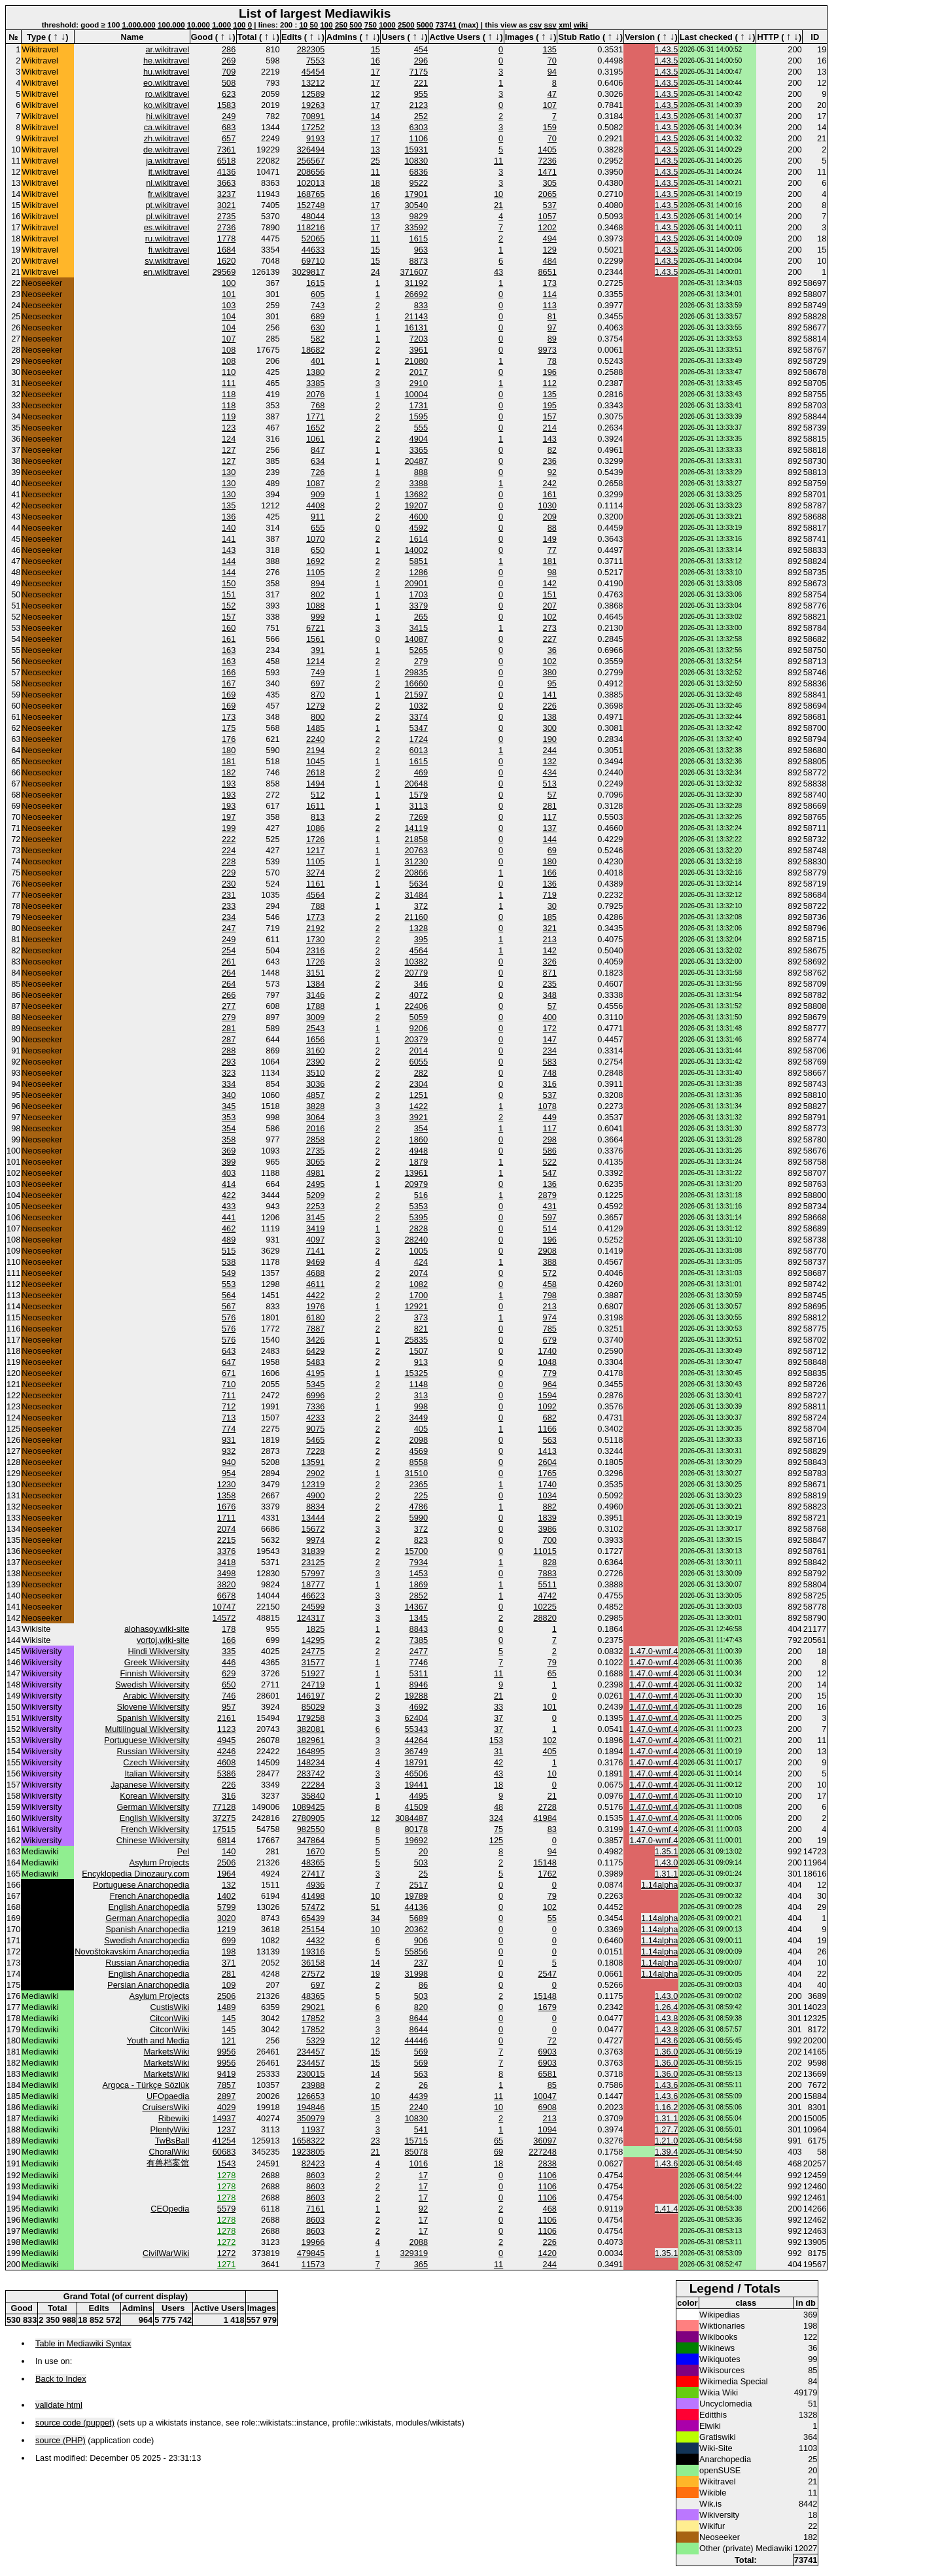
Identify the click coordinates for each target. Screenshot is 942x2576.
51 (375, 1907)
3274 (315, 872)
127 (229, 450)
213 (550, 939)
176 (229, 739)
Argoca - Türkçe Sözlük (146, 2085)
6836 (419, 172)
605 (317, 294)
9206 (419, 1028)
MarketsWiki (167, 2051)
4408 (315, 505)
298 (550, 1139)
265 (421, 617)
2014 (419, 1050)
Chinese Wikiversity (153, 1840)
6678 (226, 1595)
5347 (419, 728)
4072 (419, 995)
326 (550, 961)
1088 (315, 605)
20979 (416, 1184)
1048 (547, 1362)
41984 (545, 1818)
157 (550, 416)
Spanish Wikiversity (152, 1718)
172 (550, 1028)
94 (552, 72)
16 (375, 60)
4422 (315, 1295)
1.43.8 (666, 2018)
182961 (311, 1740)
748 (550, 1073)
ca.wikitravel (167, 127)
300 (550, 728)
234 (229, 917)
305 (550, 183)
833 (421, 305)
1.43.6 (666, 2040)
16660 (416, 683)
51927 (313, 1673)
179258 (311, 1718)
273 (550, 628)
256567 (311, 161)
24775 (313, 1651)
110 (229, 372)
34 (375, 1918)
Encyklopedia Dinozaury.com (135, 1874)
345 (229, 1106)
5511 (547, 1584)
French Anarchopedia (150, 1896)
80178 (416, 1829)
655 (317, 528)
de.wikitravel (166, 149)
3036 (315, 1084)
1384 (315, 984)
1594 (547, 1395)
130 (229, 472)
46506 (416, 1773)
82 (552, 450)
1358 (226, 1495)
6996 (315, 1395)
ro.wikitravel (167, 94)
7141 (315, 1251)
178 (229, 1629)
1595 (419, 416)
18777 (313, 1584)
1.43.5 (666, 49)
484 (550, 261)
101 (229, 294)
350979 (311, 2118)
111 (229, 383)
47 (552, 94)
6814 (226, 1840)
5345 (315, 1384)
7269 (419, 817)
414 (229, 1184)
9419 (226, 2074)
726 (317, 472)
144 (229, 561)
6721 (315, 628)
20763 (416, 850)
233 (229, 906)
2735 (226, 216)
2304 (419, 1084)
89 (552, 339)
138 (550, 717)
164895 (311, 1751)
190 (550, 739)
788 (317, 906)
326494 (311, 149)
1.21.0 (666, 2140)
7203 (419, 339)
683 (229, 127)
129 (550, 250)
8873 (419, 261)
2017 (419, 372)
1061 (315, 439)
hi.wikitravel (167, 116)
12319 (313, 1484)
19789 (416, 1896)
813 (317, 817)
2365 (419, 1484)
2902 (315, 1473)
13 (375, 127)
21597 (416, 694)
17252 (313, 127)
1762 (547, 1874)
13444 (313, 1518)
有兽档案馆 (168, 2163)
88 (552, 528)
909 (317, 494)
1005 (419, 1251)
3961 (419, 350)
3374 (419, 717)
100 (239, 25)
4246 (226, 1751)
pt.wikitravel (167, 205)
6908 (547, 2107)
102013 (311, 183)
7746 (419, 1662)
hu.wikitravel (166, 72)
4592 (419, 528)
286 (229, 49)
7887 (315, 1328)
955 (421, 94)
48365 (313, 1862)
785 (550, 1328)
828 (550, 1562)
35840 (313, 1796)
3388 (419, 483)
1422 (419, 1106)
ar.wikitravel (167, 49)
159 (550, 127)
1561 (315, 639)
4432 (315, 1940)
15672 (313, 1529)
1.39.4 (666, 2152)
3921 (419, 1117)
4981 (315, 1173)
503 (421, 1862)
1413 (547, 1451)
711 (229, 1395)
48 (498, 1807)
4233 (315, 1417)
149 (550, 539)
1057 (547, 216)
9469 (315, 1262)
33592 (416, 227)
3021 (226, 205)
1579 (419, 795)
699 (229, 1940)
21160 (416, 917)
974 (550, 1317)
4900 (315, 1495)
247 (229, 928)
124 (229, 439)
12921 (416, 1306)
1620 (226, 261)
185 (550, 917)
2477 (419, 1651)
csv (535, 25)
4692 (419, 1707)
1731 (419, 405)
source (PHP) (60, 2440)
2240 (315, 739)
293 (229, 1062)
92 (552, 472)
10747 (224, 1607)
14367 (416, 1607)
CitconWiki (169, 2018)
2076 (315, 394)
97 (552, 327)
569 (421, 2051)
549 (229, 1273)
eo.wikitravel (166, 83)
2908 (547, 1251)
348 (550, 995)
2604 (547, 1462)
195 (550, 405)
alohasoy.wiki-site (156, 1629)
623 (229, 94)
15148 (545, 1862)
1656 (315, 1039)
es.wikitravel (167, 227)
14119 (416, 828)
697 (317, 683)
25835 (416, 1340)
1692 (315, 561)
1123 (226, 1729)
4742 (547, 1595)
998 (421, 1406)
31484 (416, 895)
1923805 (308, 2152)
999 (317, 617)
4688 (315, 1273)
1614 (419, 539)
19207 (416, 505)
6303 (419, 127)
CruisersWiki (166, 2107)
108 (229, 350)
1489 (226, 2007)
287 (229, 1039)
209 (550, 516)
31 (498, 1751)
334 (229, 1084)
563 (550, 1440)
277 (229, 1006)
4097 (315, 1239)
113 (550, 305)
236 (550, 461)
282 (421, 1073)
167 (229, 683)
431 (550, 1206)
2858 (315, 1139)
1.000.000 (139, 25)
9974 (315, 1540)
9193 (315, 138)
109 (229, 1985)
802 (317, 594)
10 (303, 25)
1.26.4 (666, 2007)
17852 (313, 2018)
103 (229, 305)
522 (550, 1162)
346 (421, 984)
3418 (226, 1562)
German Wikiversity (152, 1807)
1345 (419, 1618)
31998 (416, 1974)
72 (552, 2040)
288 (229, 1050)
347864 (311, 1840)
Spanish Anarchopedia (147, 1929)
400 (550, 1017)
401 (317, 361)
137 (550, 828)
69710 (313, 261)
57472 (313, 1907)
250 (341, 25)
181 (550, 561)
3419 (315, 1228)
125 (496, 1840)
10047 (545, 2096)
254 (229, 950)
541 (421, 2129)
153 (496, 1740)
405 (421, 1429)
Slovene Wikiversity (152, 1707)
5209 (315, 1195)
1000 (387, 25)
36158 (313, 1962)
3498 (226, 1573)
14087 (416, 639)
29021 (313, 2007)
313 (421, 1395)
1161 (315, 884)
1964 (226, 1874)
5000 (425, 25)
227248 (543, 2152)
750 (370, 25)
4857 (315, 1095)
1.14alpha (659, 1885)
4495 (419, 1796)
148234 (311, 1762)
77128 (224, 1807)
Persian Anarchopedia (148, 1985)
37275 (224, 1818)
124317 (311, 1618)
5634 (419, 884)
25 (375, 161)
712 (229, 1406)
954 (229, 1473)
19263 (313, 105)
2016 (315, 1128)
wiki (581, 25)
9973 (547, 350)
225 (421, 1495)
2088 (419, 2242)
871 (550, 973)
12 (375, 94)
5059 (419, 1017)
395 (421, 939)
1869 (419, 1584)
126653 (311, 2096)
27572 (313, 1974)
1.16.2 (666, 2107)
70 (552, 60)
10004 (416, 394)
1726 (315, 839)
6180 (315, 1317)
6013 (419, 750)
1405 (547, 149)
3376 (226, 1551)
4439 (419, 2096)
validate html (58, 2405)
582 (317, 339)
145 (229, 2018)
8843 (419, 1629)
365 (421, 2264)
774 (229, 1429)
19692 (416, 1840)
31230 (416, 861)
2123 (419, 105)
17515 (224, 1829)
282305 (311, 49)
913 (421, 1362)
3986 (547, 1529)
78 (552, 361)
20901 (416, 583)
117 (550, 817)
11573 (313, 2264)
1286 (419, 572)
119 (229, 416)
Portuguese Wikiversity (146, 1740)
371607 (414, 272)
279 (421, 661)
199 (229, 828)
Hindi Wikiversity (158, 1651)
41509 (416, 1807)
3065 (315, 1162)
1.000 (221, 25)
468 (550, 2209)
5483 (315, 1362)
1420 (547, 2253)
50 (313, 25)
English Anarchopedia (149, 1907)
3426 (315, 1340)
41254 (224, 2140)
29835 (416, 672)
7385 (419, 1640)
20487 (416, 461)
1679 (547, 2007)
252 (421, 116)
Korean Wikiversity (154, 1796)
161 (550, 494)
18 (375, 183)
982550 (311, 1829)
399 (229, 1162)
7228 (315, 1451)
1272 (226, 2242)
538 (229, 1262)
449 (550, 1117)
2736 (226, 227)
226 (550, 706)
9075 (315, 1429)
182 (229, 772)
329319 (414, 2253)
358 (229, 1139)
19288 (416, 1696)
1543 (226, 2163)
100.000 (171, 25)
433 (229, 1206)
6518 (226, 161)
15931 (416, 149)
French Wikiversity (155, 1829)
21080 (416, 361)
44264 (416, 1740)
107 (550, 105)
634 (317, 461)
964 (550, 1384)
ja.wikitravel (167, 161)
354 (229, 1128)
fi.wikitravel (169, 250)
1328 (419, 928)
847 (317, 450)
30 (552, 906)
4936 (315, 1885)
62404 (416, 1718)
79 (552, 1662)
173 (550, 283)
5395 (419, 1217)
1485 (315, 728)
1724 (419, 739)
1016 (419, 2163)
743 (317, 305)
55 (552, 1918)
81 (552, 316)
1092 (547, 1406)
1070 (315, 539)
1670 (315, 1851)
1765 (547, 1473)
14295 (313, 1640)
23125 (313, 1562)
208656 (311, 172)
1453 (419, 1573)
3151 (315, 973)
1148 (419, 1384)
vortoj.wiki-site (163, 1640)
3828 (315, 1106)
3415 (419, 628)
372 (421, 906)
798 (550, 1295)
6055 (419, 1062)
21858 (416, 839)
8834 (315, 1506)
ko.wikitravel (167, 105)
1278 (226, 2175)
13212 (313, 83)
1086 (315, 828)
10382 (416, 961)
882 (550, 1506)
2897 (226, 2096)
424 (421, 1262)
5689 (419, 1918)
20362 (416, 1929)
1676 (226, 1506)
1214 (315, 661)
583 (550, 1062)
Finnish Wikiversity (154, 1673)
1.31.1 (666, 1874)
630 (317, 327)
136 (229, 516)
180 (229, 750)
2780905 (308, 1818)
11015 (545, 1551)
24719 (313, 1684)
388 (550, 1262)
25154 (313, 1929)
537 (550, 205)
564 (229, 1295)
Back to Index (60, 2379)
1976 (315, 1306)
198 (229, 1951)
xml (565, 25)
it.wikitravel (169, 172)
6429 (315, 1351)
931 (229, 1440)
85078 (416, 2152)
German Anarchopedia (147, 1918)
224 (229, 850)
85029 (313, 1707)
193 (229, 783)
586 (550, 1151)
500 (355, 25)
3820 (226, 1584)
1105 (315, 572)
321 (550, 928)
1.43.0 (666, 1862)
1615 (419, 238)
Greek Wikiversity (157, 1662)
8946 (419, 1684)
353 (229, 1117)
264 (229, 973)
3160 (315, 1050)
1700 (419, 1295)
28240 (416, 1239)
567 (229, 1306)
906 (421, 1940)
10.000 (198, 25)
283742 (311, 1773)
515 (229, 1251)
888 (421, 472)
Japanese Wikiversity (150, 1785)
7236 (547, 161)
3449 (419, 1417)
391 (317, 650)
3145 (315, 1217)
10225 (545, 1607)
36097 (545, 2140)
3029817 (308, 272)
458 (550, 1284)
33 (498, 1707)
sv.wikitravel (167, 261)
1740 (547, 1351)
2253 (315, 1206)
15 (375, 49)
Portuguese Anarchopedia (141, 1885)
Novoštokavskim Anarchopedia (132, 1951)
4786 (419, 1506)
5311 (419, 1673)
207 (550, 605)
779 (550, 1373)
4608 (226, 1762)
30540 (416, 205)
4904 (419, 439)
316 (550, 1084)
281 (550, 806)
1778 (226, 238)
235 (550, 984)
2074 (419, 1273)
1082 (419, 1284)
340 (229, 1095)
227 (550, 639)
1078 (547, 1106)
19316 (313, 1951)
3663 (226, 183)
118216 (311, 227)
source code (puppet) (74, 2422)
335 (229, 1651)
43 (498, 272)
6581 (547, 2074)
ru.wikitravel (167, 238)
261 (229, 961)
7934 (419, 1562)
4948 (419, 1151)
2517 (419, 1885)
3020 (226, 1918)
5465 (315, 1440)
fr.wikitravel (168, 194)
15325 (416, 1373)
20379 (416, 1039)
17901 (416, 194)
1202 (547, 227)
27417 (313, 1874)
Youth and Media (158, 2040)
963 (421, 250)
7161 (315, 2209)
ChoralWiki (168, 2152)
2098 (419, 1440)
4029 (226, 2107)
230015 (311, 2074)
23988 (313, 2085)
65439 (313, 1918)
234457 (311, 2051)
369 (229, 1151)
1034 (547, 1495)
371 (229, 1962)
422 (229, 1195)
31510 (416, 1473)
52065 (313, 238)
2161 (226, 1718)
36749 (416, 1751)
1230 (226, 1484)
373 (421, 1317)
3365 (419, 450)
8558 (419, 1462)
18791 (416, 1762)
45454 (313, 72)
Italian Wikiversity (156, 1773)
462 (229, 1228)
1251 (419, 1095)
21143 (416, 316)
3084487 (411, 1818)
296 (421, 60)
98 (552, 572)
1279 (315, 706)
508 (229, 83)
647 (229, 1362)
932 (229, 1451)
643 (229, 1351)
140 (229, 528)
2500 (406, 25)
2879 (547, 1195)
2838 (547, 2163)
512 (317, 795)
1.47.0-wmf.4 (653, 1651)
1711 (226, 1518)
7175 (419, 72)
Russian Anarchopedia (147, 1962)
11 (498, 161)
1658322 (308, 2140)
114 (550, 294)
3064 (315, 1117)
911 (317, 516)
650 (317, 550)
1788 (315, 1006)
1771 (315, 416)
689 (317, 316)
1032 (419, 706)
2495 (315, 1184)
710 (229, 1384)
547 (550, 1173)
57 (552, 795)
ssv (550, 25)
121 (229, 2040)
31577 (313, 1662)
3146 (315, 995)
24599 (313, 1607)
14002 (416, 550)
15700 (416, 1551)
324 (496, 1818)
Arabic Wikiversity (156, 1696)
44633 (313, 250)
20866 (416, 872)
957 (229, 1707)
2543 (315, 1028)
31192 (416, 283)
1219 (226, 1929)
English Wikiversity (155, 1818)
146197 (311, 1696)
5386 (226, 1773)
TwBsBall (172, 2140)
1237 (226, 2129)
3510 (315, 1073)
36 (552, 650)
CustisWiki (170, 2007)
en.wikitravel (166, 272)
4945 (226, 1740)
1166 (547, 1429)
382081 (311, 1729)
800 (317, 717)
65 (552, 1673)
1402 (226, 1896)
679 (550, 1340)
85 (552, 2085)
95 (552, 683)
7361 (226, 149)
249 (229, 116)
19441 (416, 1785)
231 (229, 895)
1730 (315, 939)
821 (421, 1328)
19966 (313, 2242)
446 (229, 1662)
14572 (224, 1618)
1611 (315, 806)
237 (421, 1962)
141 (229, 539)
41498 (313, 1896)
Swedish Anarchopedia (146, 1940)
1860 (419, 1139)
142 (550, 583)
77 (552, 550)
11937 (313, 2129)
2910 (419, 383)
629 (229, 1673)
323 (229, 1073)
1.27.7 (666, 2129)
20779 (416, 973)
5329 (315, 2040)
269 (229, 60)
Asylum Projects (160, 1862)
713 (229, 1417)
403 (229, 1173)
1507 (419, 1351)
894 (317, 583)
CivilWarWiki (166, 2253)
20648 (416, 783)
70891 (313, 116)
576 (229, 1317)
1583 (226, 105)
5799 (226, 1907)
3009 (315, 1017)
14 (375, 116)
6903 (547, 2051)
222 (229, 839)
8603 (315, 2175)
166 (229, 672)
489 (229, 1239)
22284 (313, 1785)
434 (550, 772)
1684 (226, 250)
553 (229, 1284)
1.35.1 (666, 1851)
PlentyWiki (170, 2129)
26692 (416, 294)
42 (498, 1762)
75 (498, 1829)
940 (229, 1462)
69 (552, 850)
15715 (416, 2140)
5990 (419, 1518)
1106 (419, 138)
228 (229, 861)
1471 (547, 172)
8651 (547, 272)
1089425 (308, 1807)
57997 (313, 1573)
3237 (226, 194)
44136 (416, 1907)
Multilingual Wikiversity (147, 1729)
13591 (313, 1462)
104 (229, 316)
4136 (226, 172)
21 (498, 205)
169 (229, 694)
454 (421, 49)
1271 (226, 2264)
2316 (315, 950)
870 (317, 694)
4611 (315, 1284)
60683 (224, 2152)
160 (229, 628)
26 (423, 2085)
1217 (315, 850)
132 (550, 761)
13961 (416, 1173)
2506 (226, 1862)
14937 (224, 2118)
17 (375, 72)
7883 (547, 1573)
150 (229, 583)
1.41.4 (666, 2209)
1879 (419, 1162)
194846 (311, 2107)
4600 (419, 516)
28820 (545, 1618)
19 (375, 1974)
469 (421, 772)
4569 (419, 1451)
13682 (416, 494)
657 (229, 138)
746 (229, 1696)
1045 (315, 761)
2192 (315, 928)
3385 (315, 383)
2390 (315, 1062)
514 (550, 1228)
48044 (313, 216)
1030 (547, 505)
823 (421, 1540)
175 (229, 728)
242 (550, 483)
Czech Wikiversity (156, 1762)
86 (423, 1985)
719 (550, 895)
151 (229, 594)
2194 (315, 750)
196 (550, 372)
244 (550, 750)
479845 (311, 2253)
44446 (416, 2040)
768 (317, 405)
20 (423, 1851)
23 (375, 2140)
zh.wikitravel (167, 138)
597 (550, 1217)
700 (550, 1540)
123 (229, 427)
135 (550, 49)
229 (229, 872)
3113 (419, 806)
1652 (315, 427)
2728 (547, 1807)
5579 (226, 2209)
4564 (315, 895)
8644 (419, 2018)
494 (550, 238)
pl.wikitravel (167, 216)
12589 (313, 94)
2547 (547, 1974)
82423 (313, 2163)
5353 (419, 1206)
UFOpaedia (168, 2096)
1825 (315, 1629)
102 (550, 617)
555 (421, 427)
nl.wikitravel (167, 183)
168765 (311, 194)
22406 (416, 1006)
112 (550, 383)
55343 (416, 1729)
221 (421, 83)
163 (229, 650)
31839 (313, 1551)
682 (550, 1417)
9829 (419, 216)
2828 (419, 1228)
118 (229, 394)
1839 (547, 1518)
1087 (315, 483)
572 (550, 1273)
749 (317, 672)
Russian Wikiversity (152, 1751)
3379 (419, 605)
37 (498, 1718)
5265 (419, 650)
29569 (224, 272)
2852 (419, 1595)
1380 (315, 372)
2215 (226, 1540)
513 (550, 783)
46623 (313, 1595)
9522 (419, 183)
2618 (315, 772)
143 (550, 439)
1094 (547, 2129)
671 (229, 1373)
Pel (183, 1851)
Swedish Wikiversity (152, 1684)
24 (375, 272)
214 (550, 427)
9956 (226, 2051)
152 (229, 605)
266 (229, 995)
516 (421, 1195)
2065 (547, 194)
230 (229, 884)
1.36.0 (666, 2051)
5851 (419, 561)
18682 (313, 350)
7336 (315, 1406)
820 (421, 2007)
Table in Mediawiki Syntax (83, 2343)
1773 (315, 917)
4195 (315, 1373)
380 (550, 672)
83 (552, 1829)
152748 (311, 205)
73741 (446, 25)
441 (229, 1217)
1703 (419, 594)
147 (550, 1039)
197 (229, 817)
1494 (315, 783)
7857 (226, 2085)
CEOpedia (169, 2209)
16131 (416, 327)
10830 (416, 161)
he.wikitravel (166, 60)
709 (229, 72)
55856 (416, 1951)
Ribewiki (174, 2118)
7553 (315, 60)
